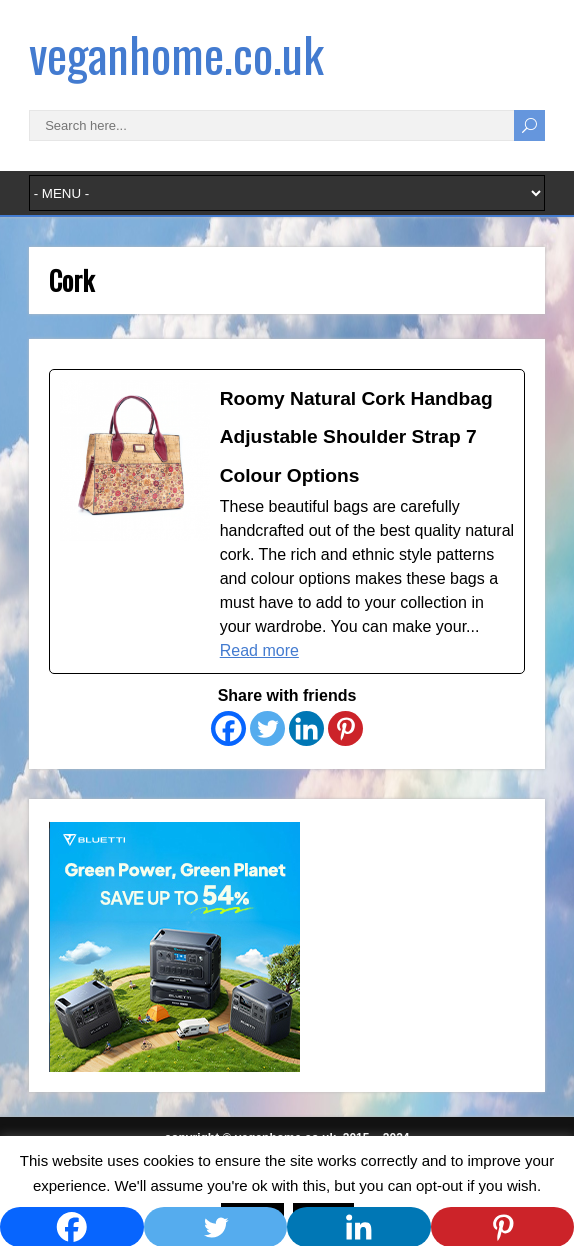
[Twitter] (267, 728)
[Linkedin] (306, 728)
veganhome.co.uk (176, 53)
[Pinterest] (345, 728)
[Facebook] (228, 728)
